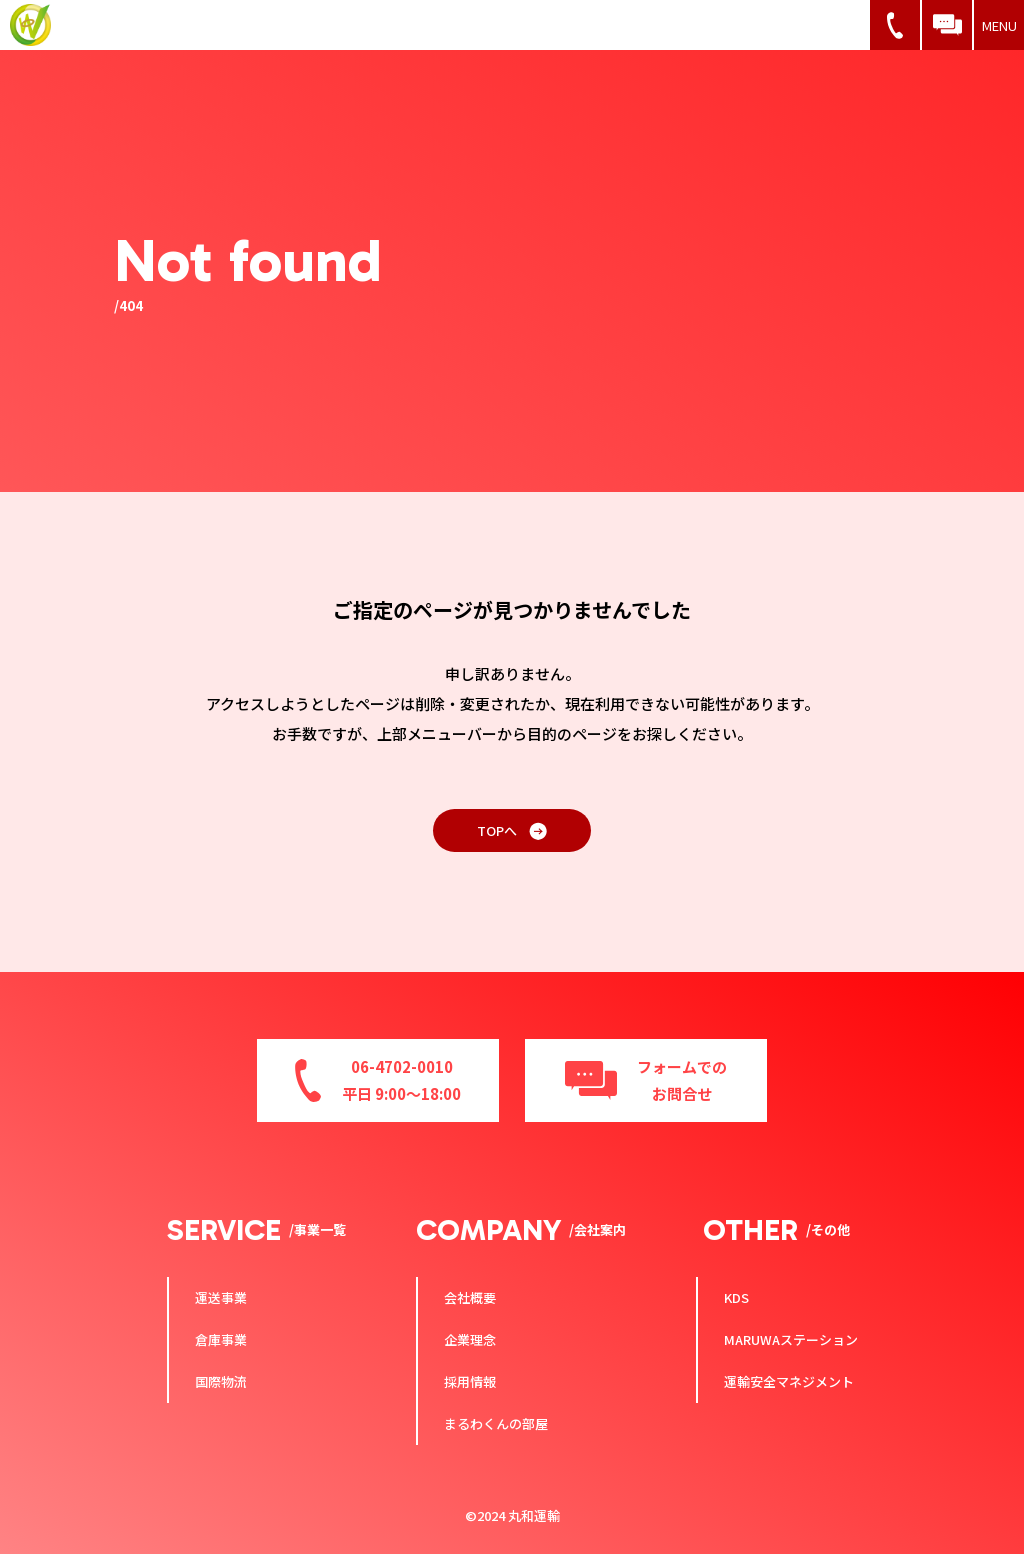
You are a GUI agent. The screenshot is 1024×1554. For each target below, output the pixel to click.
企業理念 (470, 1339)
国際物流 (221, 1381)
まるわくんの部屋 (496, 1423)
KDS (736, 1297)
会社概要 (470, 1297)
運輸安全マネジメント (789, 1381)
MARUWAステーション (791, 1339)
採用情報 (470, 1381)
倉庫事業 (221, 1339)
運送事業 (221, 1297)
